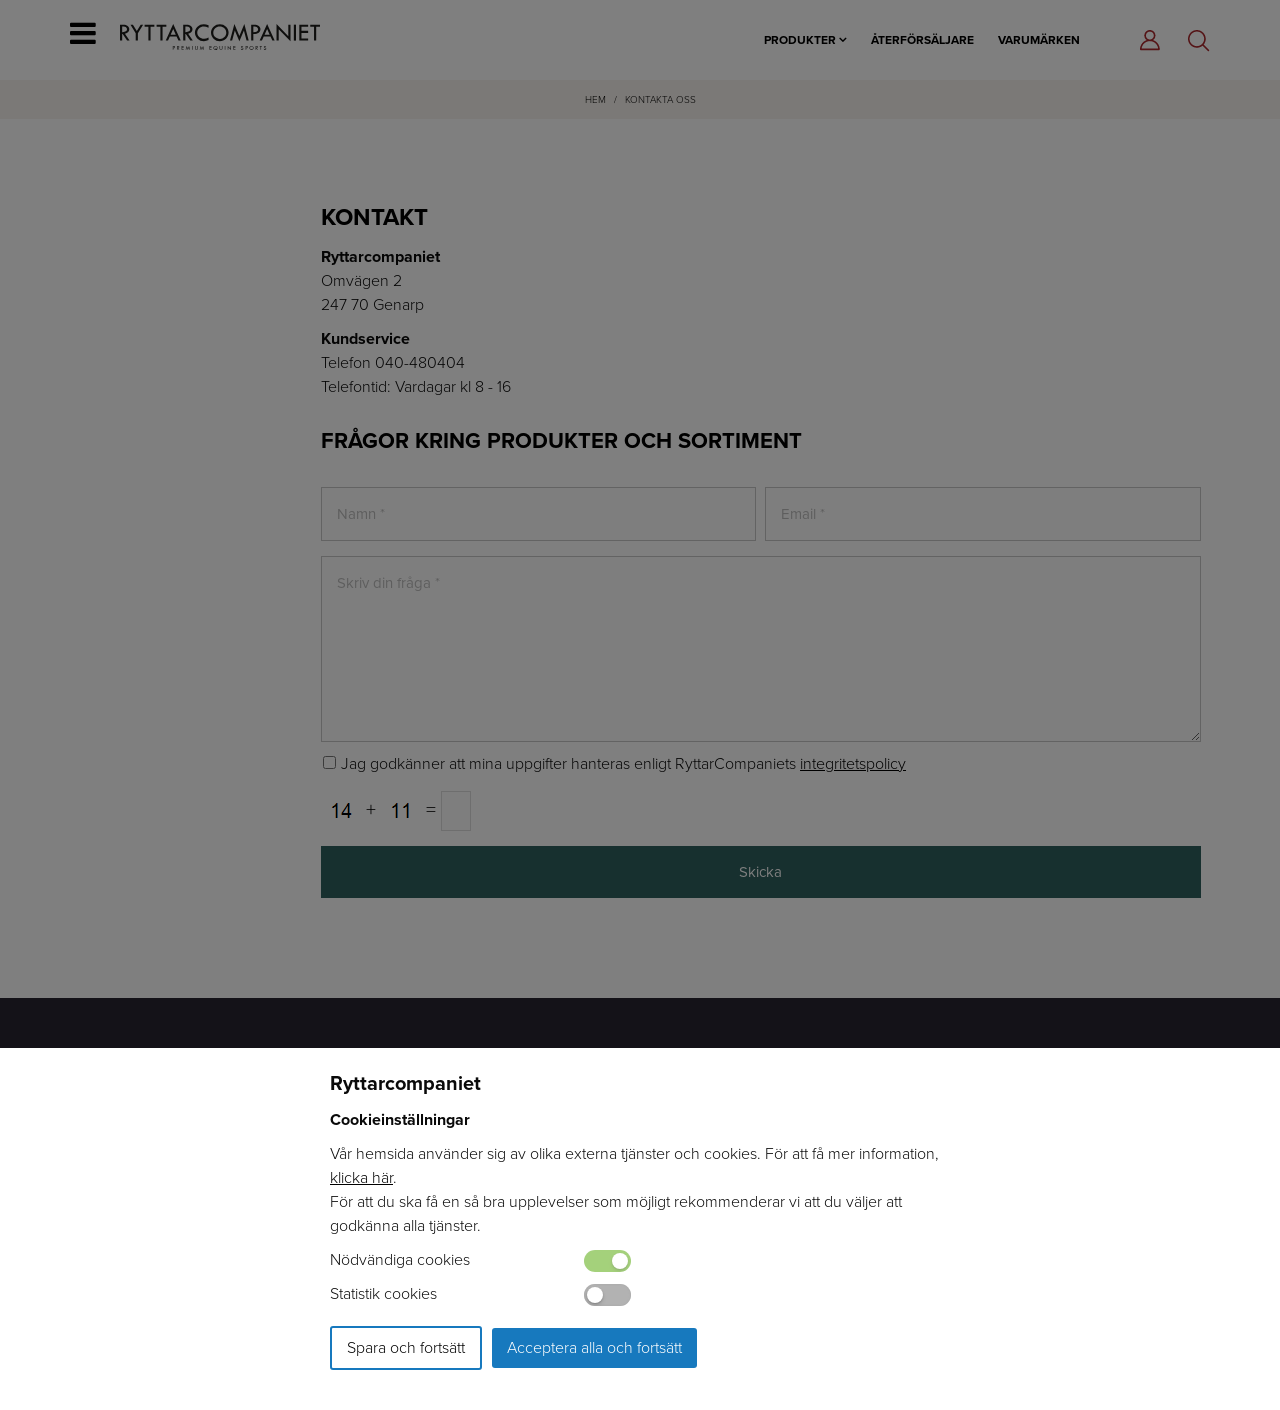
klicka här (361, 1177)
